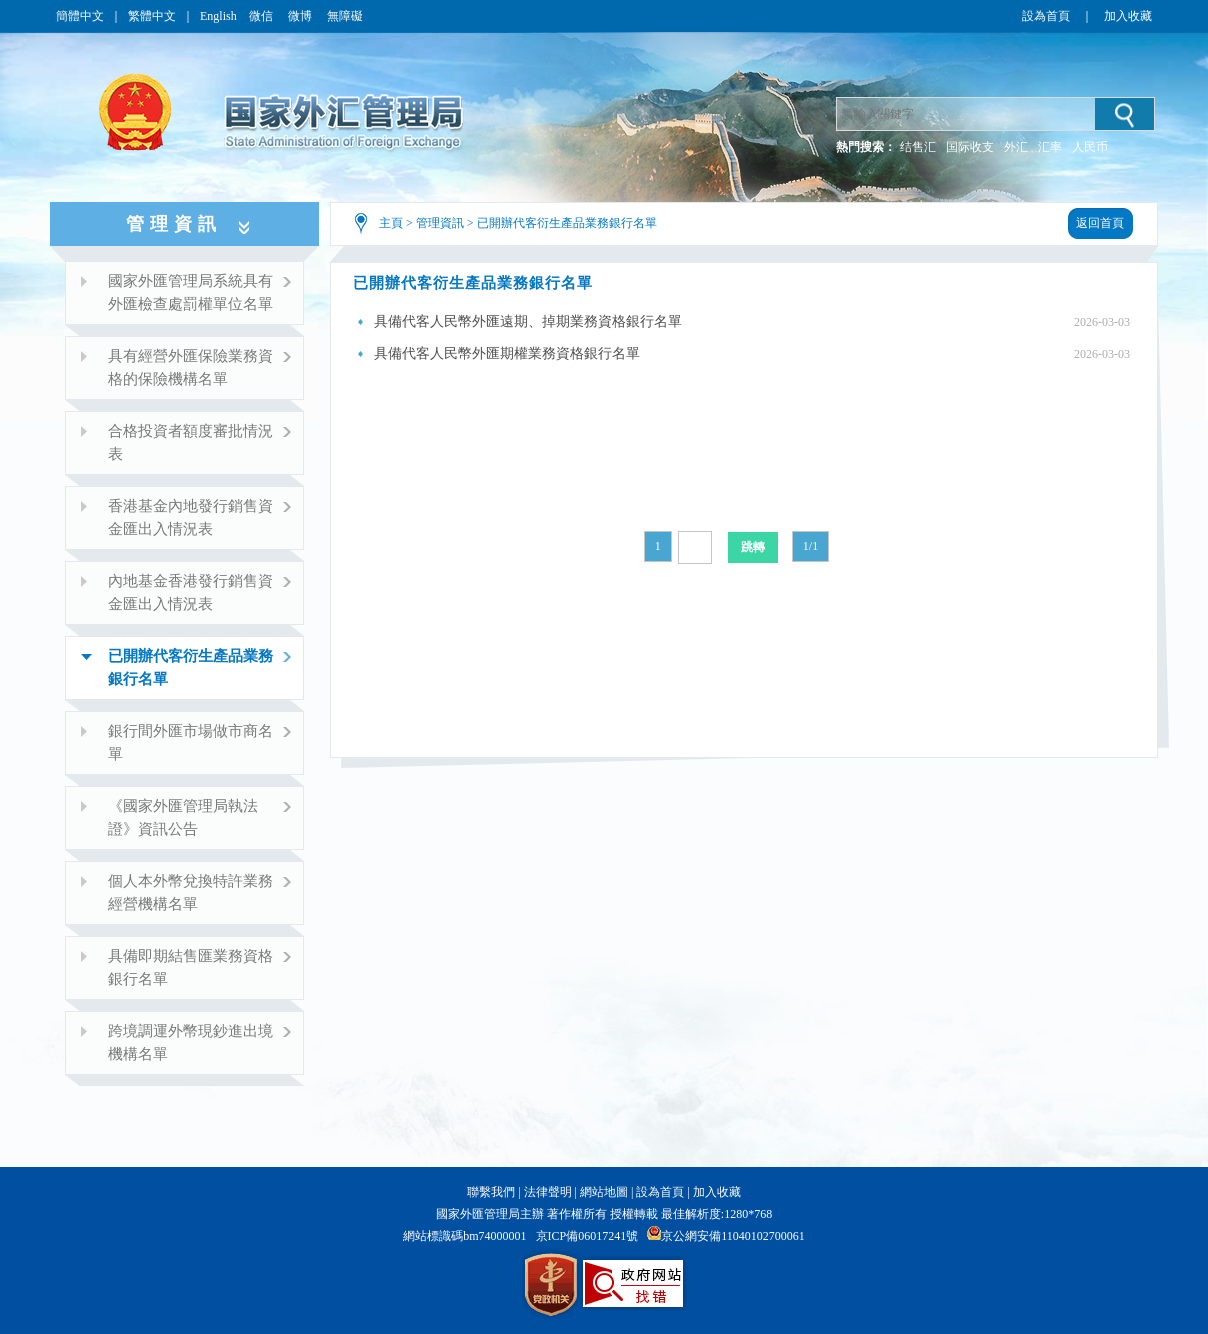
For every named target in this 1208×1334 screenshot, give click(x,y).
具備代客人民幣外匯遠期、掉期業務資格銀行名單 (528, 321)
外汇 (1016, 147)
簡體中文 (80, 16)
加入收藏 (1128, 16)
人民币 (1090, 147)
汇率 (1050, 147)
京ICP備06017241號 (587, 1236)
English (218, 16)
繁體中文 (152, 16)
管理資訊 (440, 223)
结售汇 (918, 147)
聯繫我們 (491, 1192)
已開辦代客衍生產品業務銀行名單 (567, 223)
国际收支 (970, 147)
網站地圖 (604, 1192)
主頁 (391, 223)
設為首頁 (1046, 16)
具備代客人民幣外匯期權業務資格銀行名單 (507, 353)
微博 (301, 16)
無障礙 (345, 16)
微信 (262, 16)
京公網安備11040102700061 (733, 1236)
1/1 (810, 546)
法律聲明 (548, 1192)
